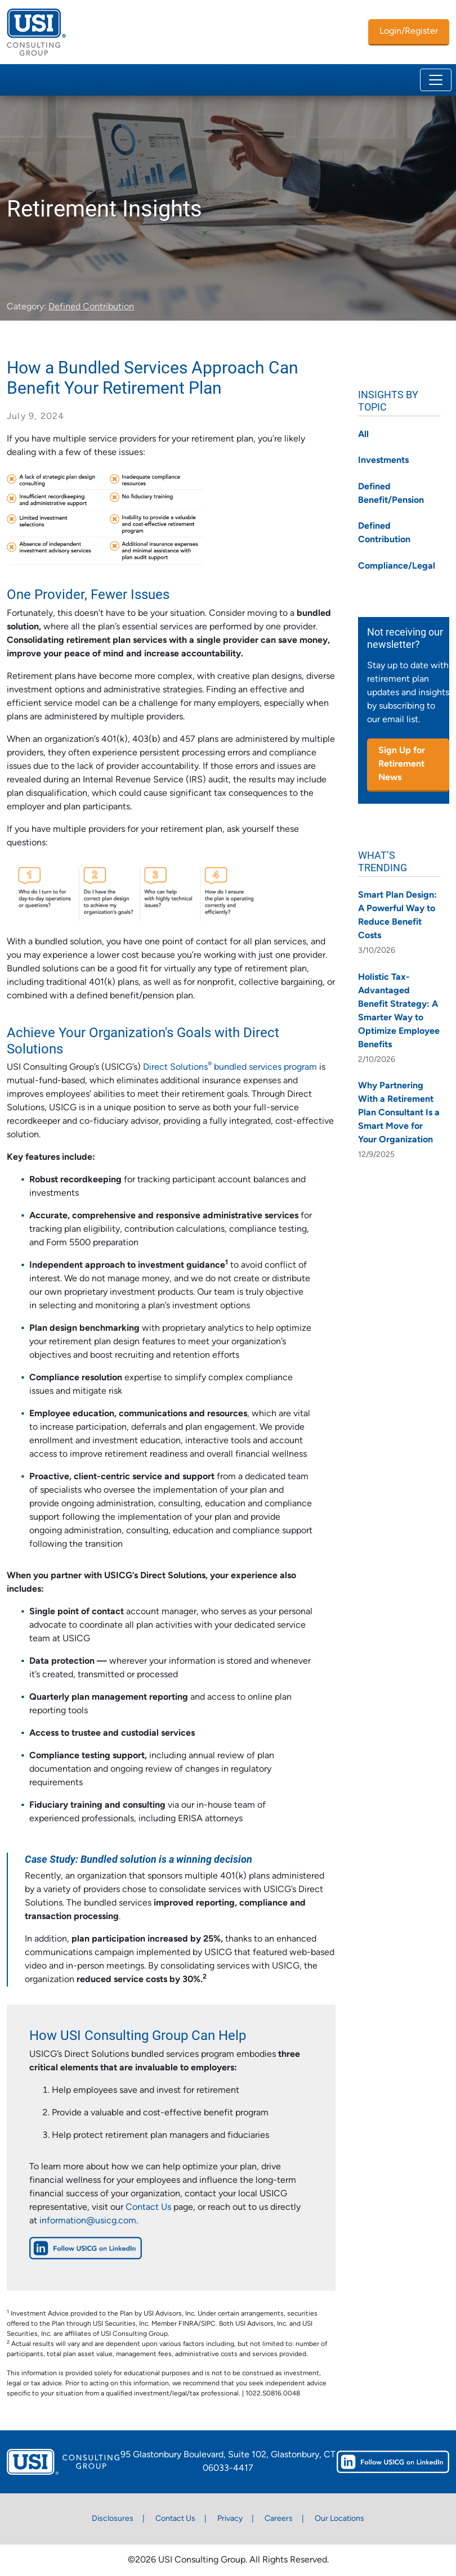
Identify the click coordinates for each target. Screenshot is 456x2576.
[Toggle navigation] (435, 80)
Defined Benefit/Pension (391, 494)
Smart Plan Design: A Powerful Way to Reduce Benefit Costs (397, 915)
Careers (279, 2519)
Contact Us (148, 2207)
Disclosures (112, 2519)
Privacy (230, 2519)
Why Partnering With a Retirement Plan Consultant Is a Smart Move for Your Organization (399, 1113)
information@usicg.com (87, 2221)
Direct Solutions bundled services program (230, 1067)
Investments (383, 460)
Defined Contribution (91, 307)
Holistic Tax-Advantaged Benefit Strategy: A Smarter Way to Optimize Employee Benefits (399, 1011)
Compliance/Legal (396, 566)
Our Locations (339, 2519)
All (363, 434)
